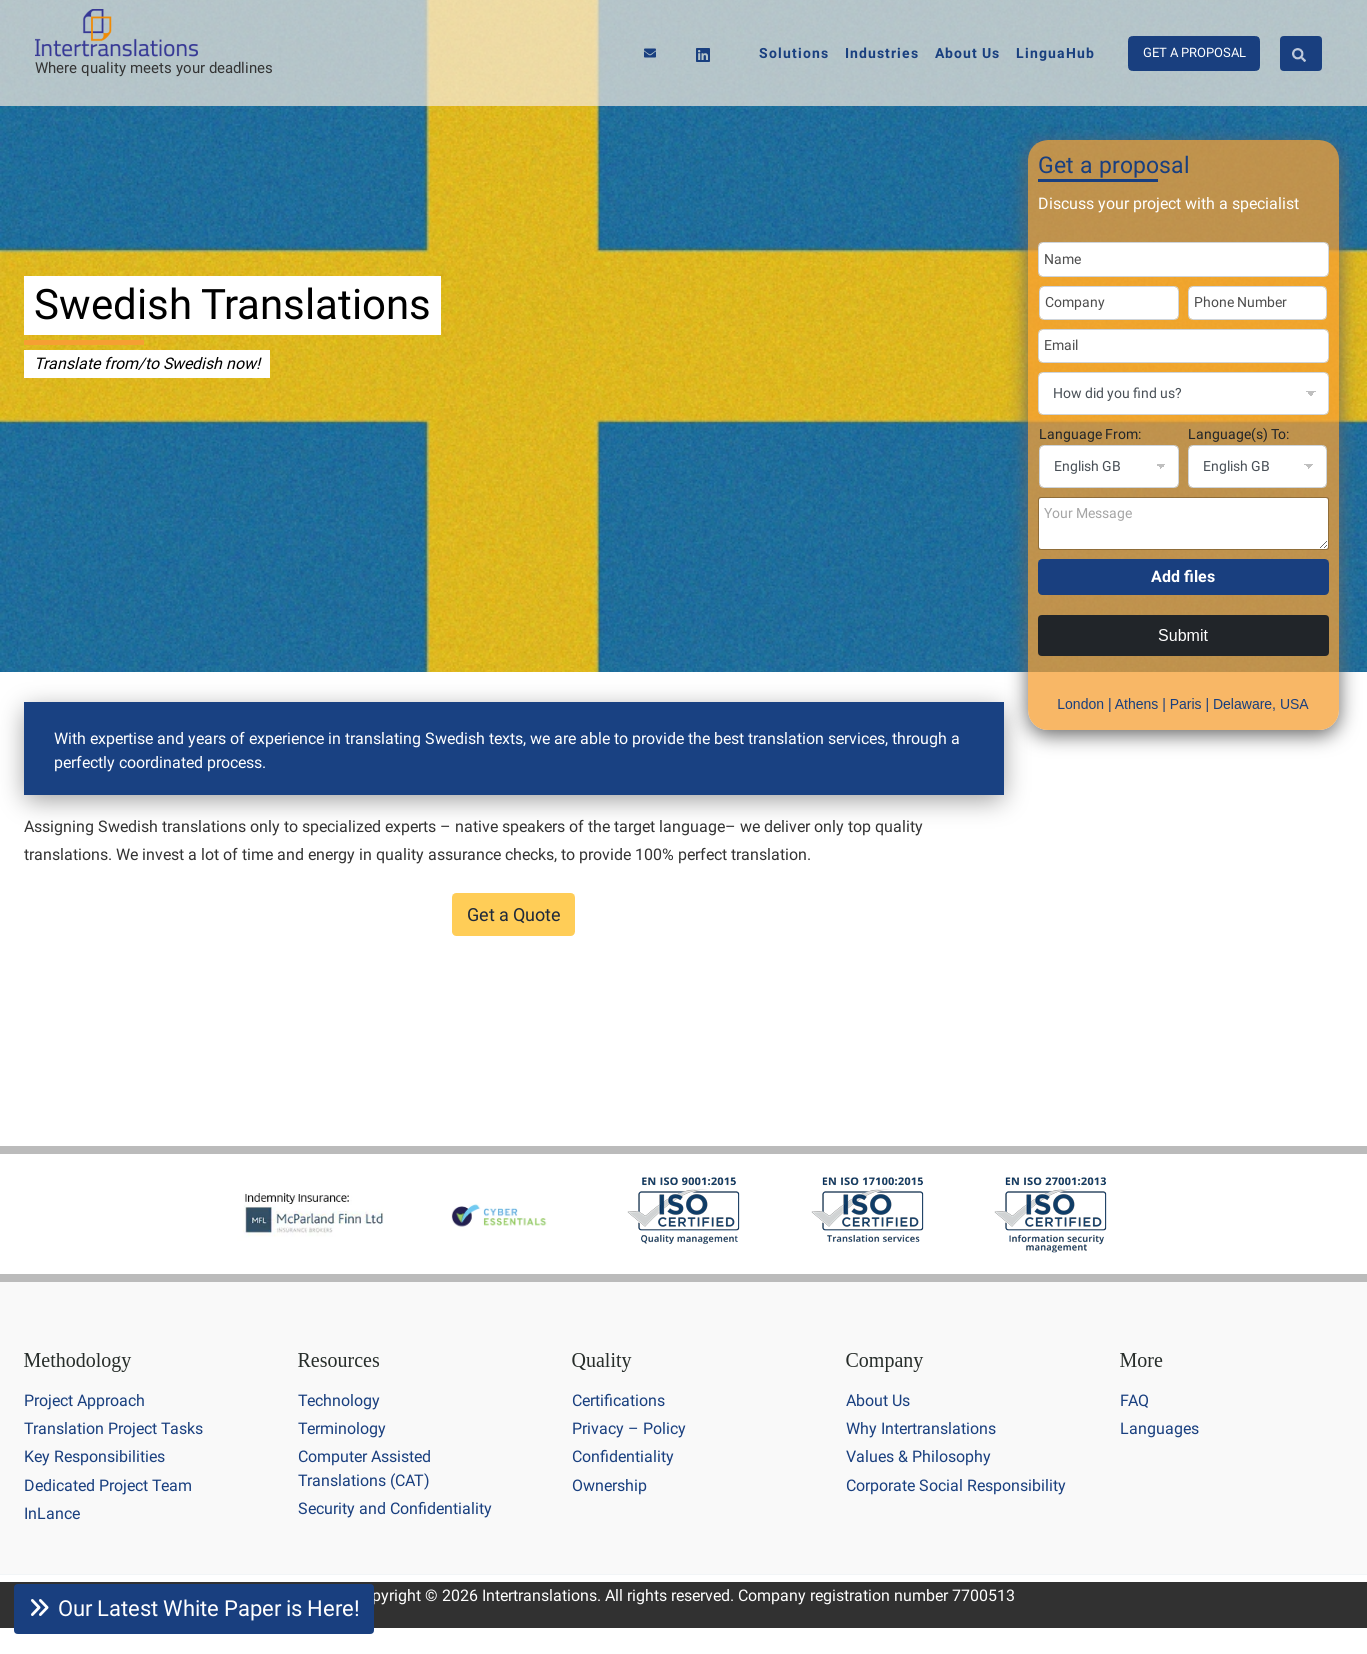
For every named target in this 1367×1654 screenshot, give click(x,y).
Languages (1159, 1428)
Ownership (609, 1485)
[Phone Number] (1258, 303)
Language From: (1090, 434)
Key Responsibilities (94, 1456)
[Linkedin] (703, 55)
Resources (339, 1360)
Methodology (78, 1360)
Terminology (342, 1428)
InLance (52, 1513)
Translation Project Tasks (113, 1428)
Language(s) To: (1238, 434)
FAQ (1134, 1400)
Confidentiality (623, 1456)
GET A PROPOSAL (1194, 52)
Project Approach (84, 1400)
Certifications (618, 1400)
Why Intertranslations (921, 1428)
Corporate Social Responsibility (956, 1485)
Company (885, 1360)
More (1141, 1360)
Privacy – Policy (629, 1428)
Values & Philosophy (918, 1456)
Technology (339, 1400)
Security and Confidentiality (395, 1508)
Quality (602, 1360)
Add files (1183, 576)
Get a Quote (514, 914)
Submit (1183, 635)
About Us (878, 1400)
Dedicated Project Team (108, 1485)
